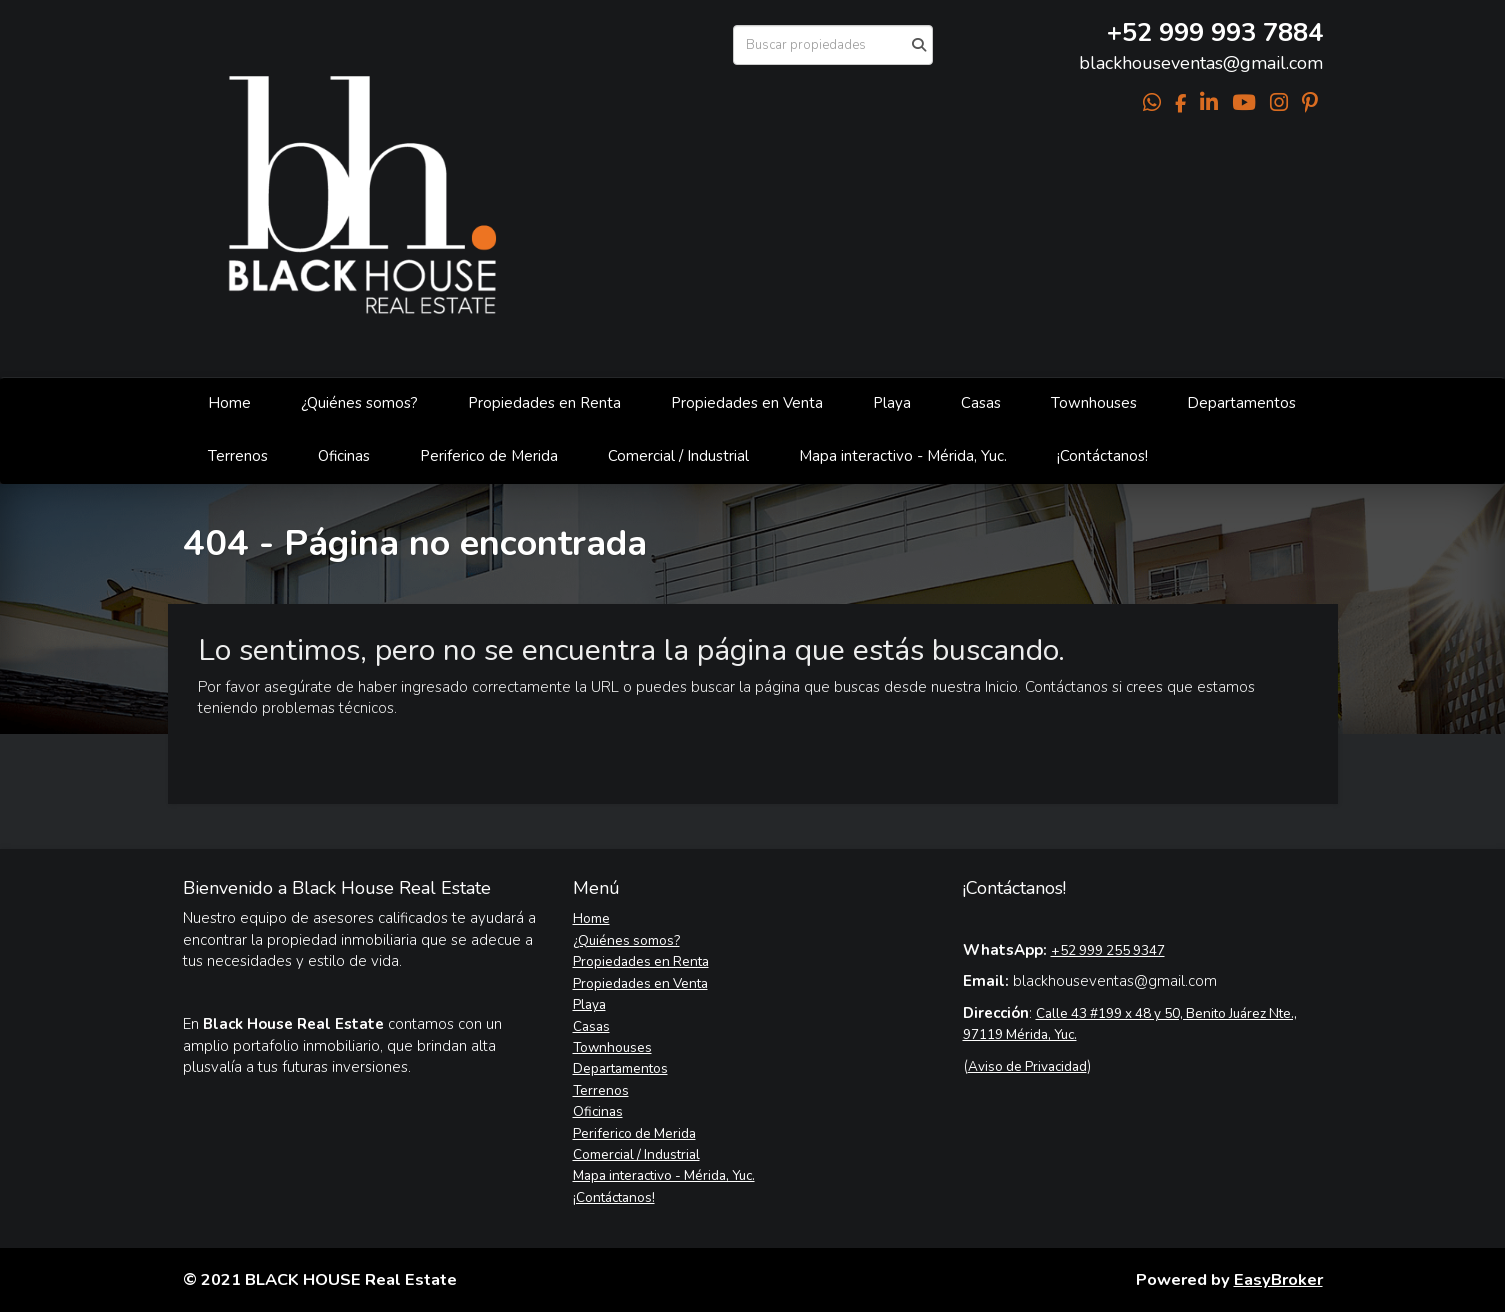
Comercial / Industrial (678, 456)
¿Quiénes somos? (359, 403)
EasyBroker (1278, 1279)
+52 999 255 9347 (1108, 950)
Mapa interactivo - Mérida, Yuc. (903, 456)
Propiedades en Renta (544, 403)
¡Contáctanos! (1102, 456)
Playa (892, 403)
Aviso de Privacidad (1027, 1066)
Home (229, 403)
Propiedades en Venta (747, 403)
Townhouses (1094, 403)
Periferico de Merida (489, 456)
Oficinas (344, 456)
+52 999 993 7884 (1215, 32)
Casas (981, 403)
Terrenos (238, 456)
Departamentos (1241, 403)
